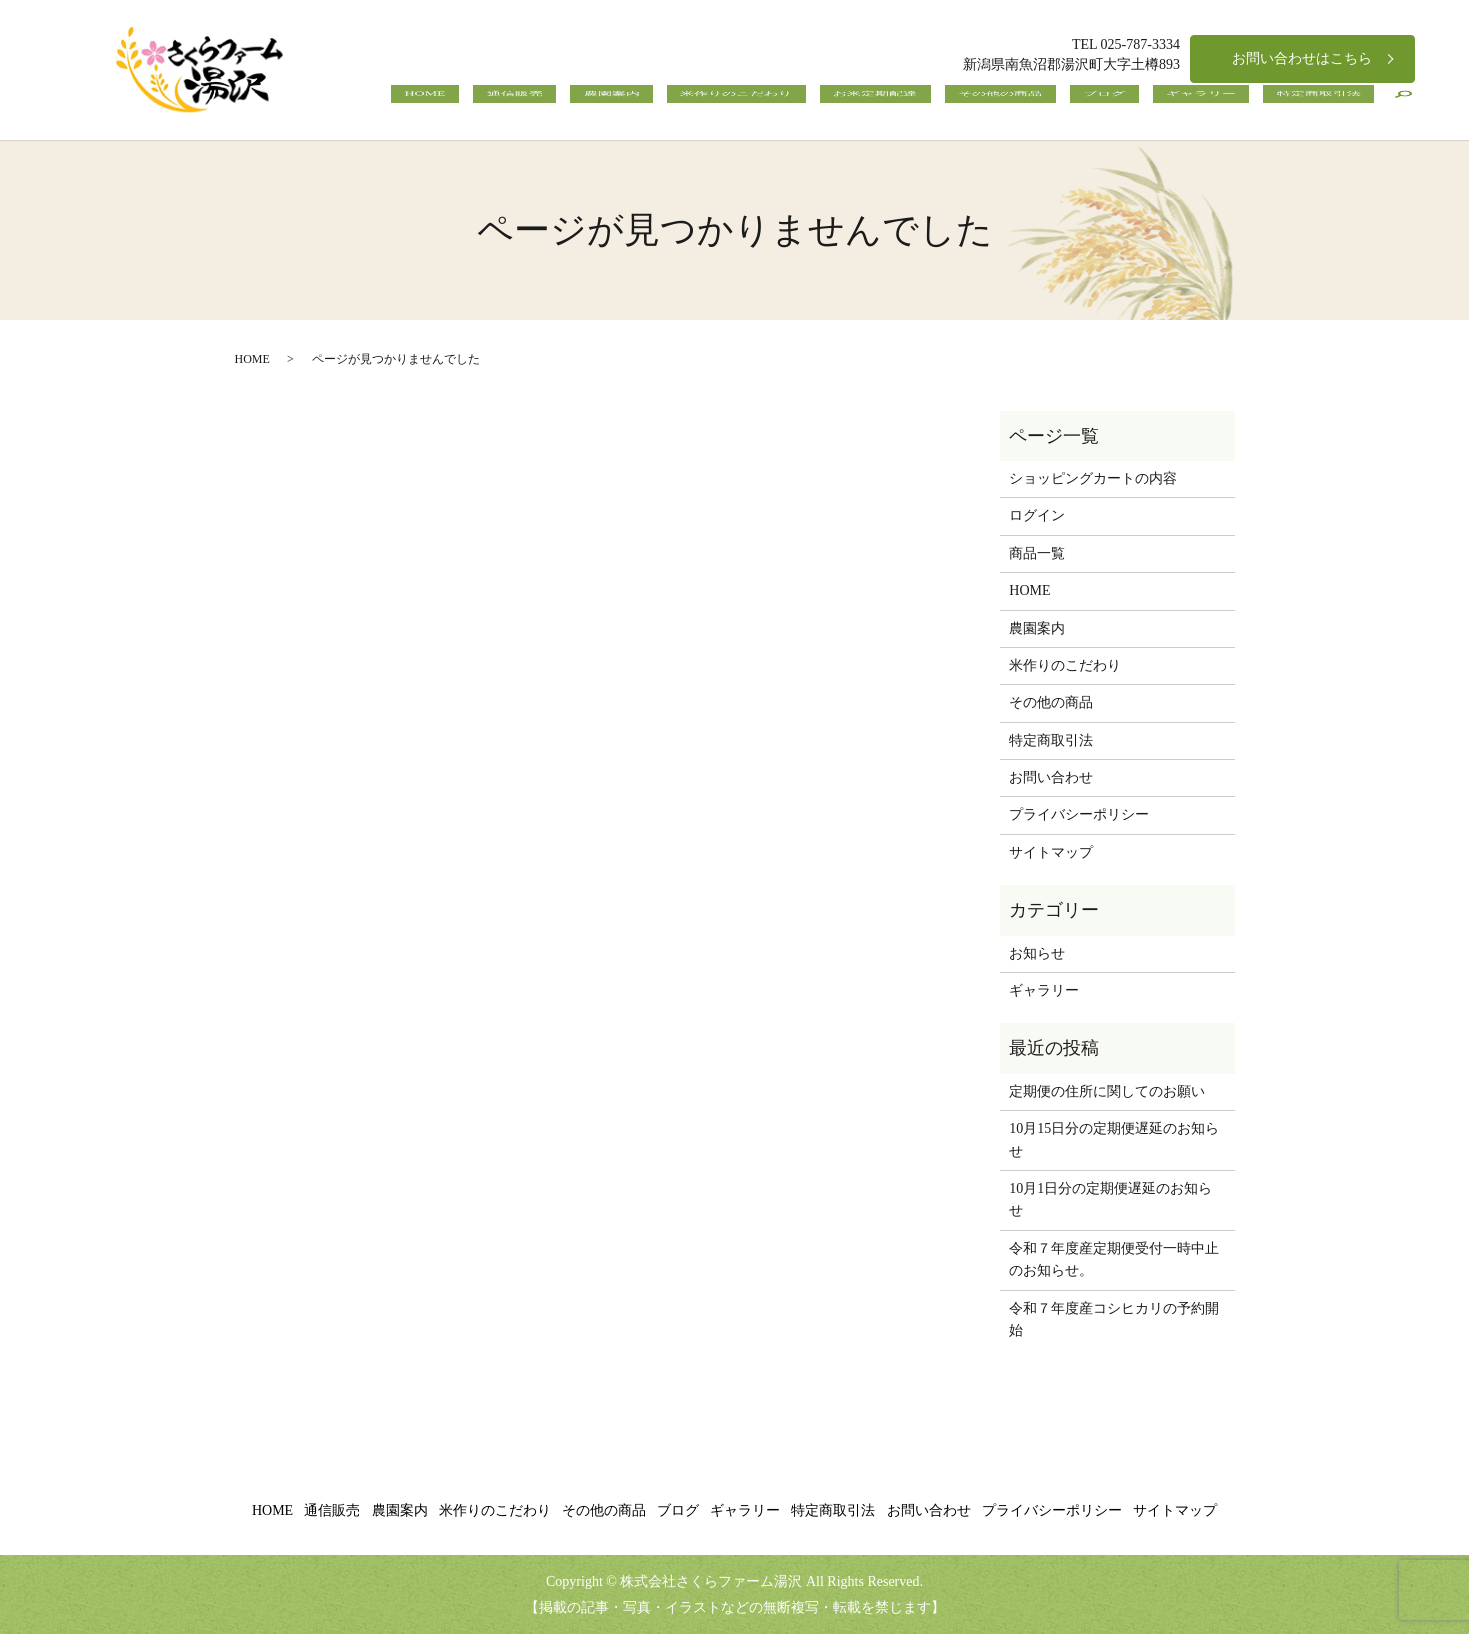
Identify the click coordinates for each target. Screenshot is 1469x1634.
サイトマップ (1051, 852)
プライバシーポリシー (1079, 814)
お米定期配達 (996, 105)
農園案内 (786, 105)
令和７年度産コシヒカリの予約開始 (1114, 1319)
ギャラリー (1241, 105)
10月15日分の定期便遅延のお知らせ (1114, 1139)
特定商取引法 (1332, 105)
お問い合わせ (1051, 777)
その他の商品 (1094, 105)
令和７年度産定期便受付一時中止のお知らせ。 (1114, 1259)
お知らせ (1037, 953)
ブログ (1171, 105)
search (1403, 105)
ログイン (1037, 515)
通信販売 (716, 105)
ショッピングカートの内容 (1093, 478)
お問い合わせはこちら (1302, 58)
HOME (653, 105)
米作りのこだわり (884, 105)
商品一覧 (1037, 553)
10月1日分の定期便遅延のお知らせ (1110, 1199)
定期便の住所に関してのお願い (1107, 1091)
